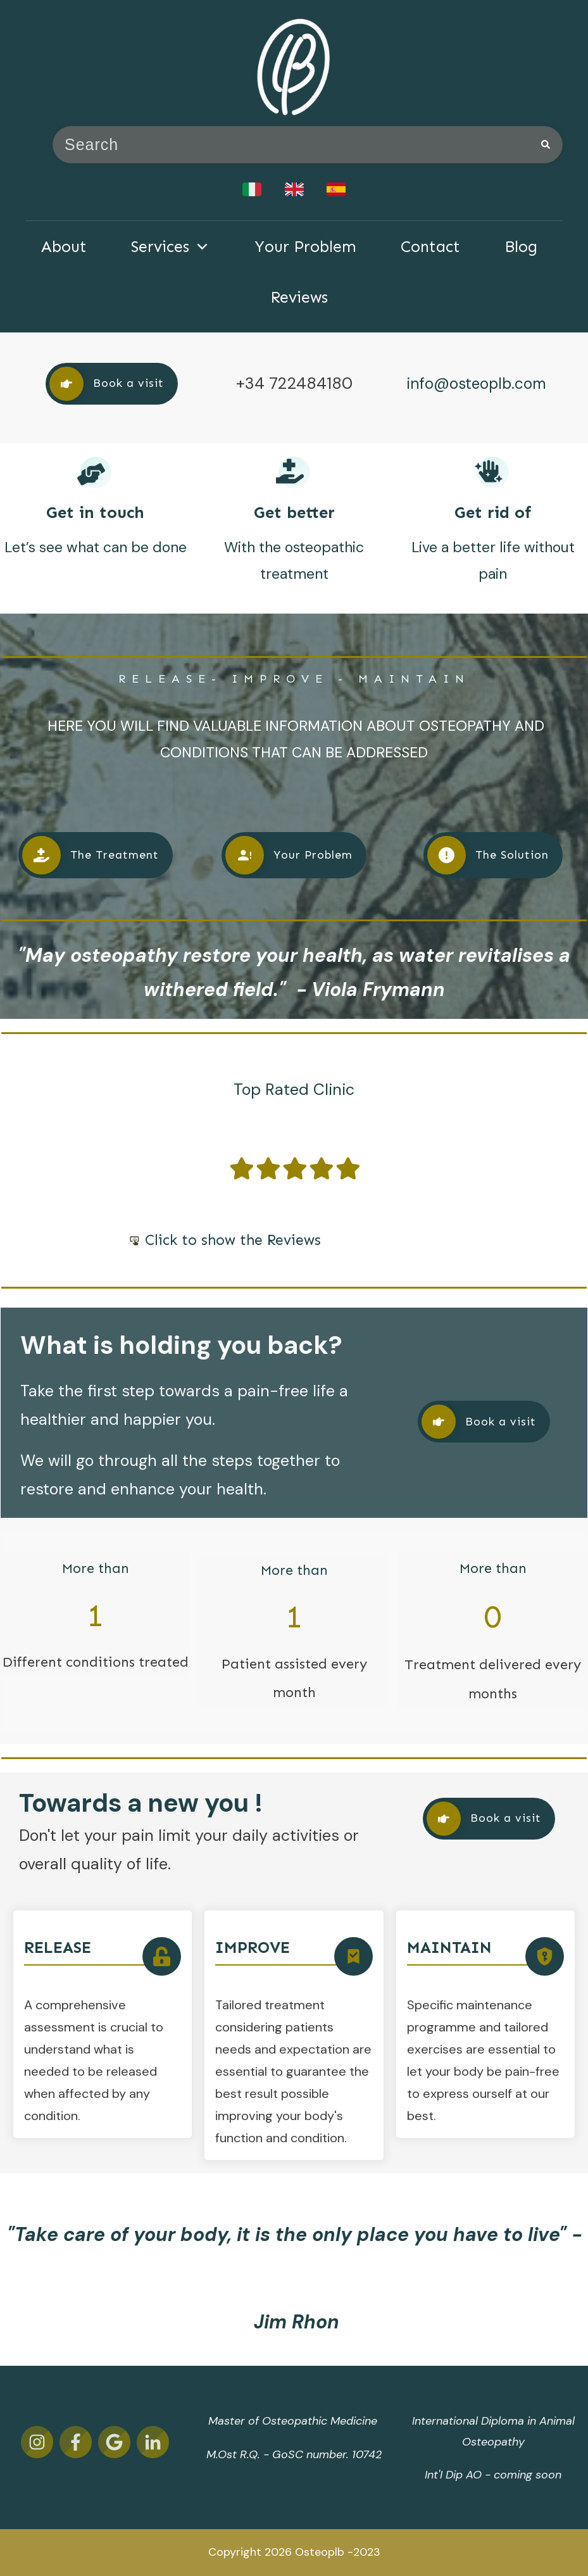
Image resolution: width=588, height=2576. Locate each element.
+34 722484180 (294, 383)
